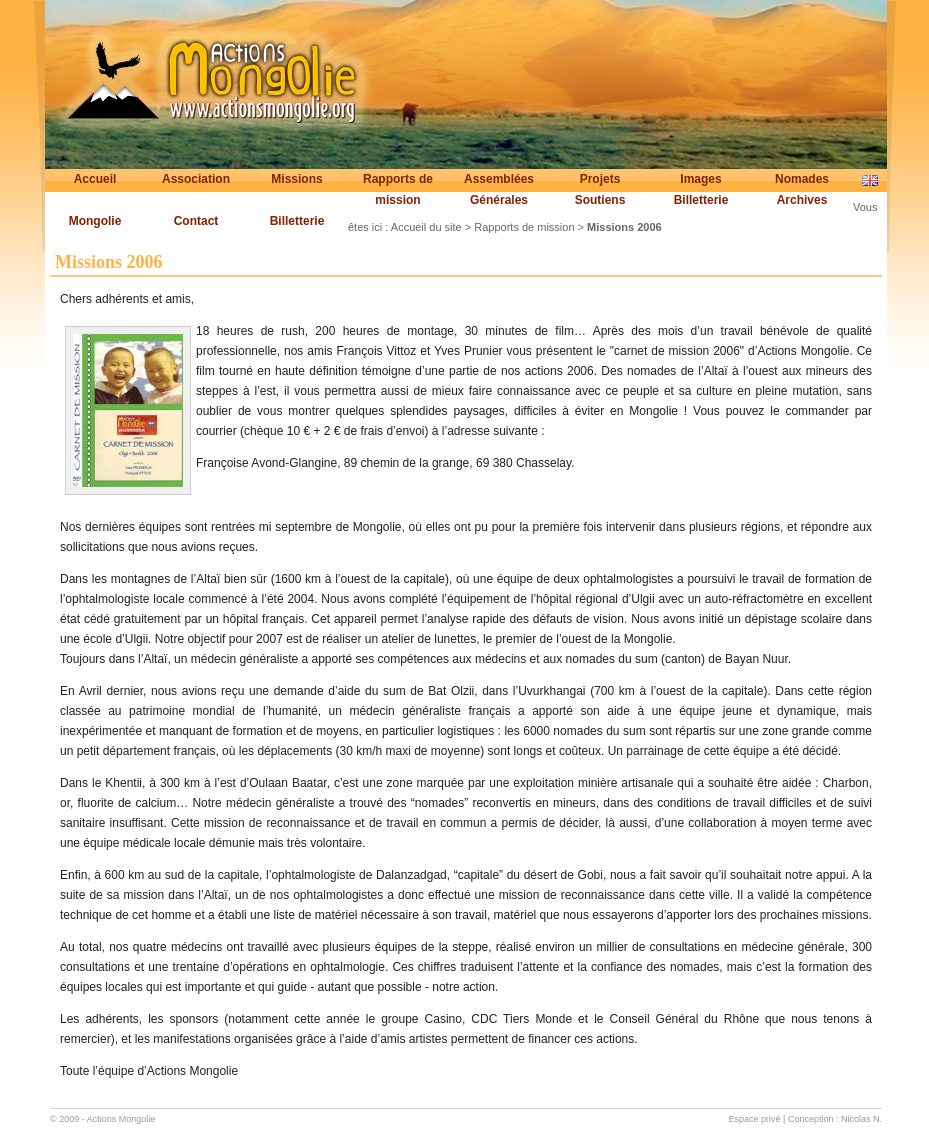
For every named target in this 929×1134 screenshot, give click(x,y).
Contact (196, 221)
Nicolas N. (861, 1119)
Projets (600, 179)
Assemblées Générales (499, 189)
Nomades (802, 179)
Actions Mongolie (121, 1119)
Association (196, 179)
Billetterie (701, 200)
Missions (296, 179)
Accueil (95, 179)
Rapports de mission (398, 189)
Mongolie (95, 221)
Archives (802, 200)
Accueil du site (426, 227)
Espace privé (755, 1119)
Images (700, 179)
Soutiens (600, 200)
